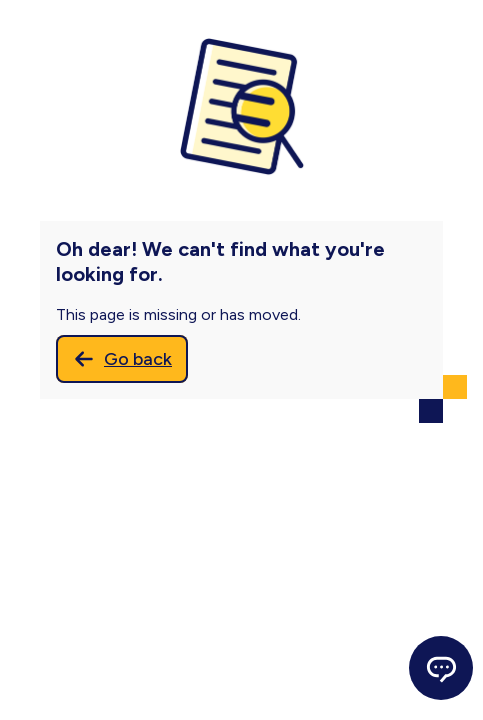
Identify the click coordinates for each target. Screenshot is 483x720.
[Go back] (122, 359)
